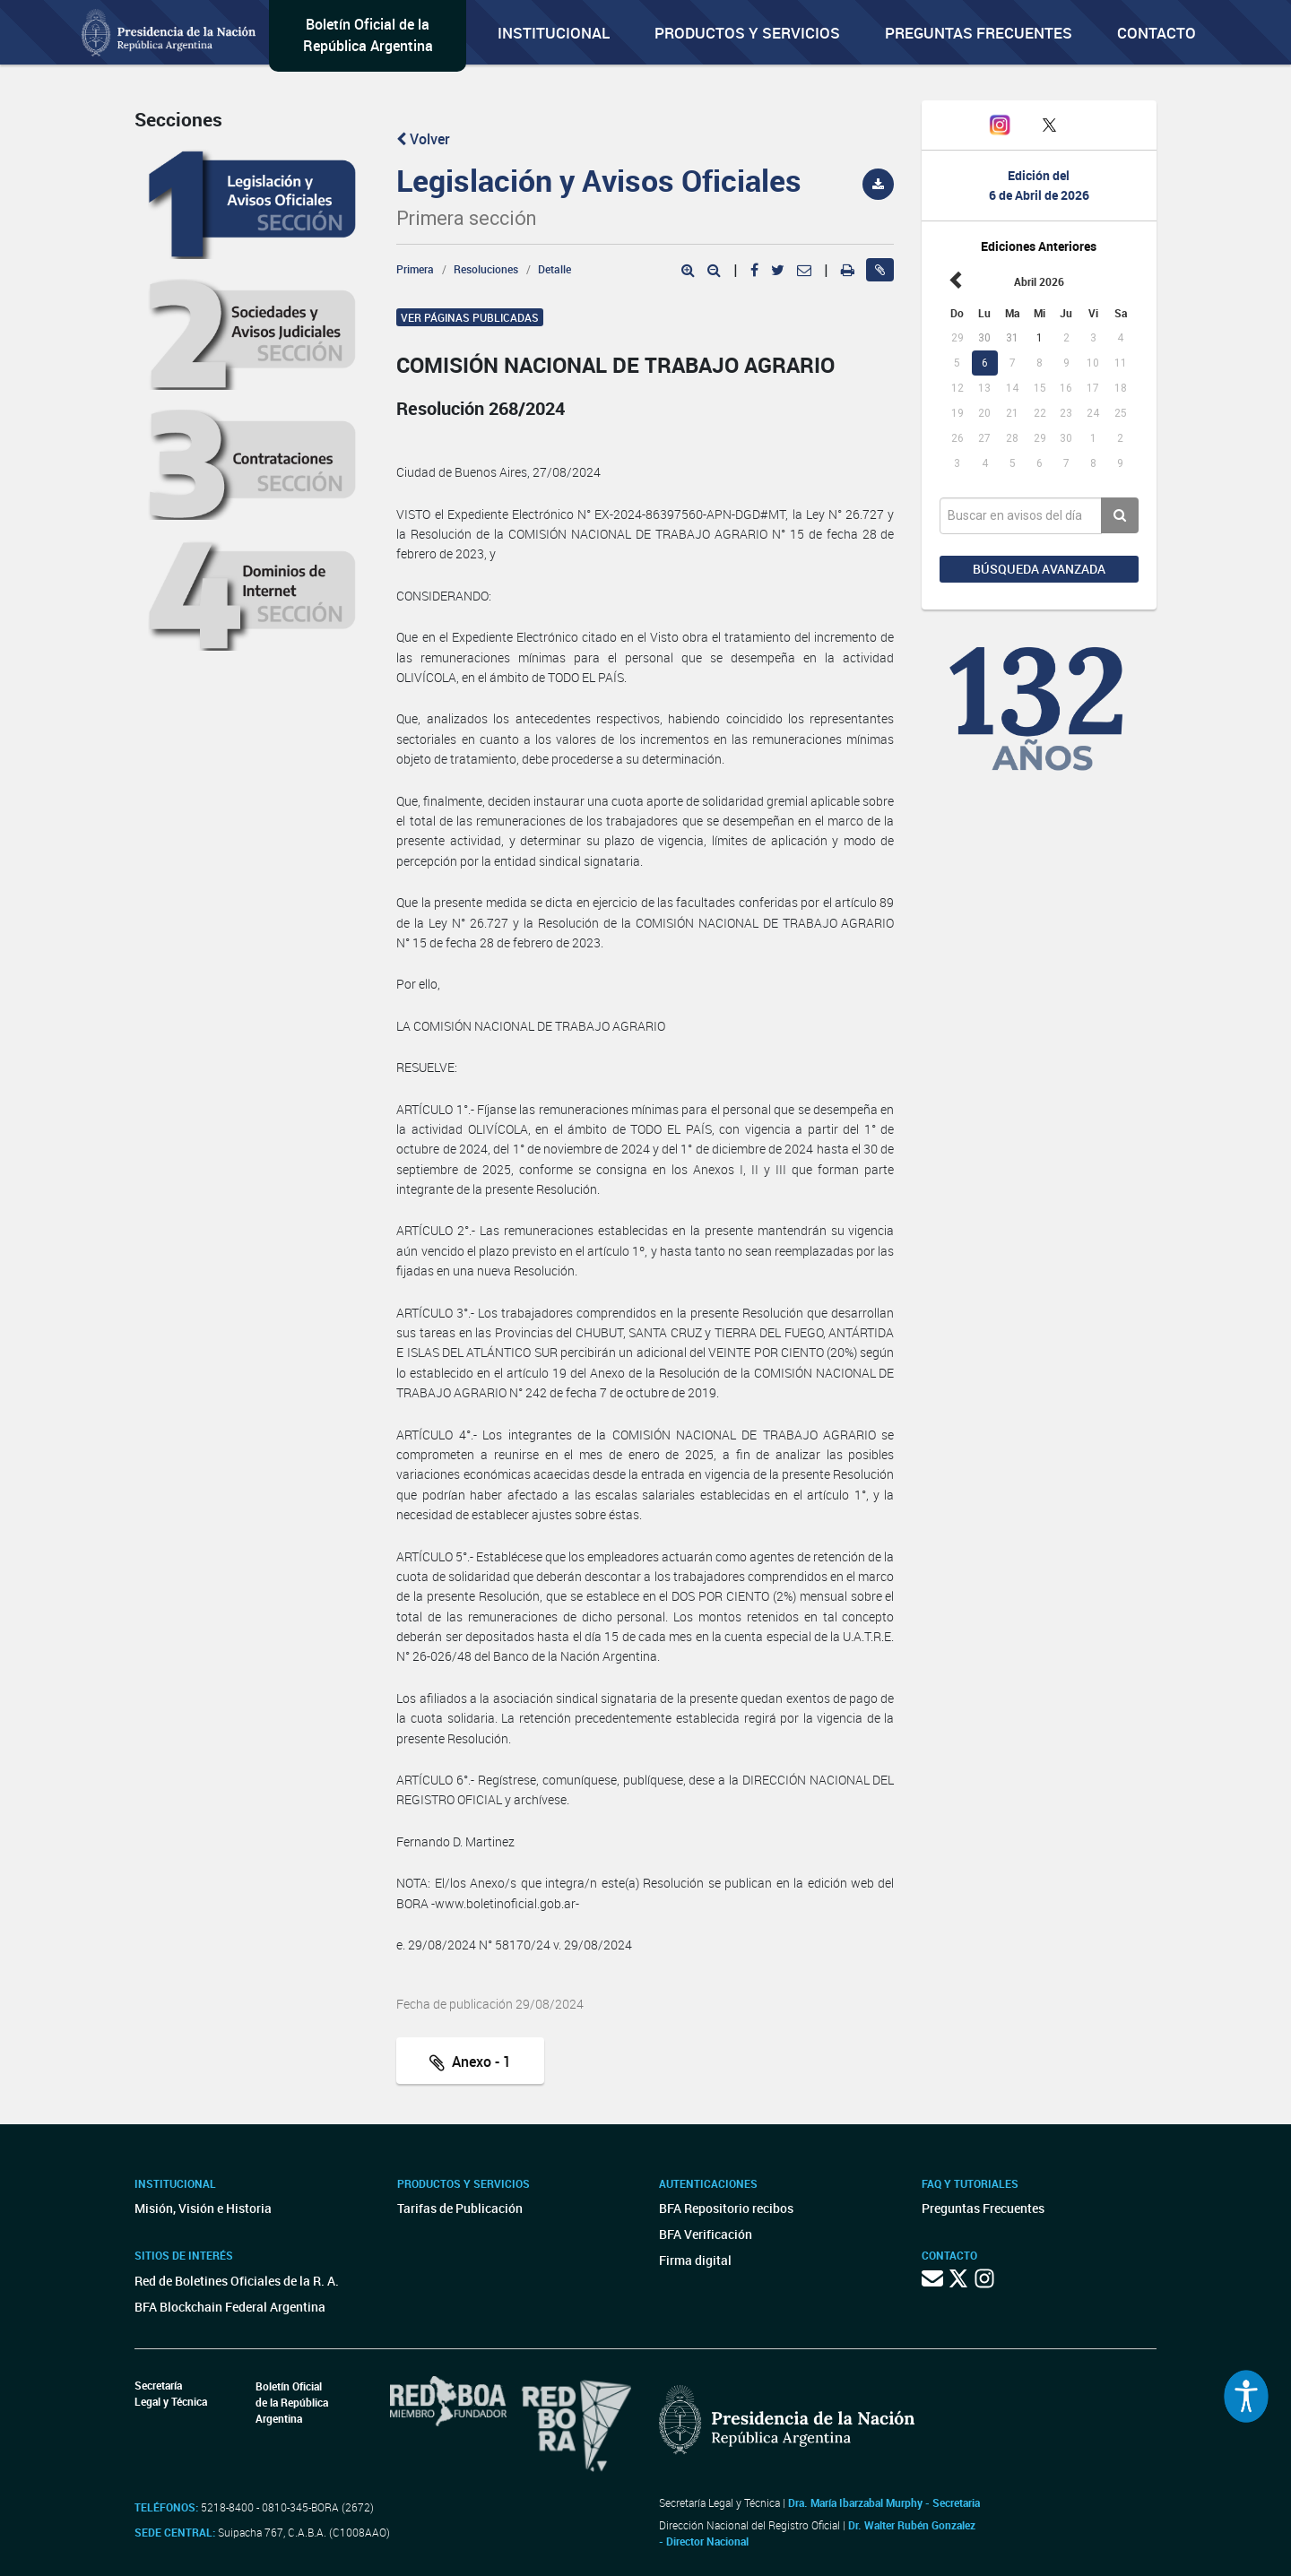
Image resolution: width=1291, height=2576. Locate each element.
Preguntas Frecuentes (978, 32)
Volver (423, 139)
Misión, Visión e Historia (203, 2208)
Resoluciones (486, 269)
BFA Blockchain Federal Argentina (229, 2306)
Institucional (554, 32)
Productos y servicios (747, 32)
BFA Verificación (705, 2234)
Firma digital (695, 2260)
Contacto (1156, 32)
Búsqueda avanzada (1039, 568)
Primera (415, 269)
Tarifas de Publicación (460, 2208)
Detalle (554, 269)
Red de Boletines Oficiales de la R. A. (236, 2280)
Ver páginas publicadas (470, 317)
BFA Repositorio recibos (726, 2208)
